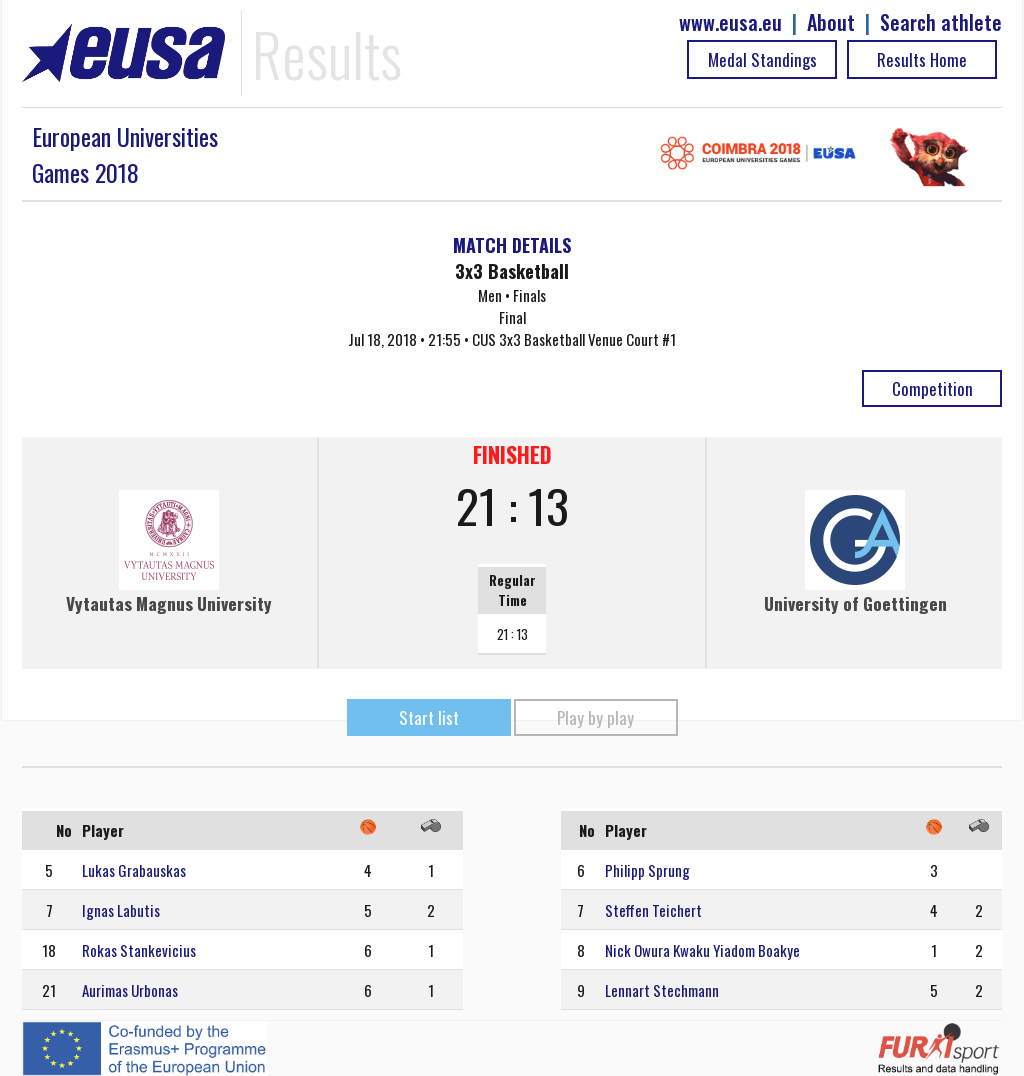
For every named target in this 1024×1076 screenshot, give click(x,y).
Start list (429, 717)
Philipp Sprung (647, 870)
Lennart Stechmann (662, 990)
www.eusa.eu (730, 22)
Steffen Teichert (653, 910)
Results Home (922, 59)
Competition (932, 388)
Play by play (595, 717)
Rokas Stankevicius (139, 950)
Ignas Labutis (121, 910)
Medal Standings (762, 59)
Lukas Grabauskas (134, 870)
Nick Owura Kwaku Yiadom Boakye (702, 950)
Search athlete (941, 22)
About (831, 22)
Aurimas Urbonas (130, 990)
